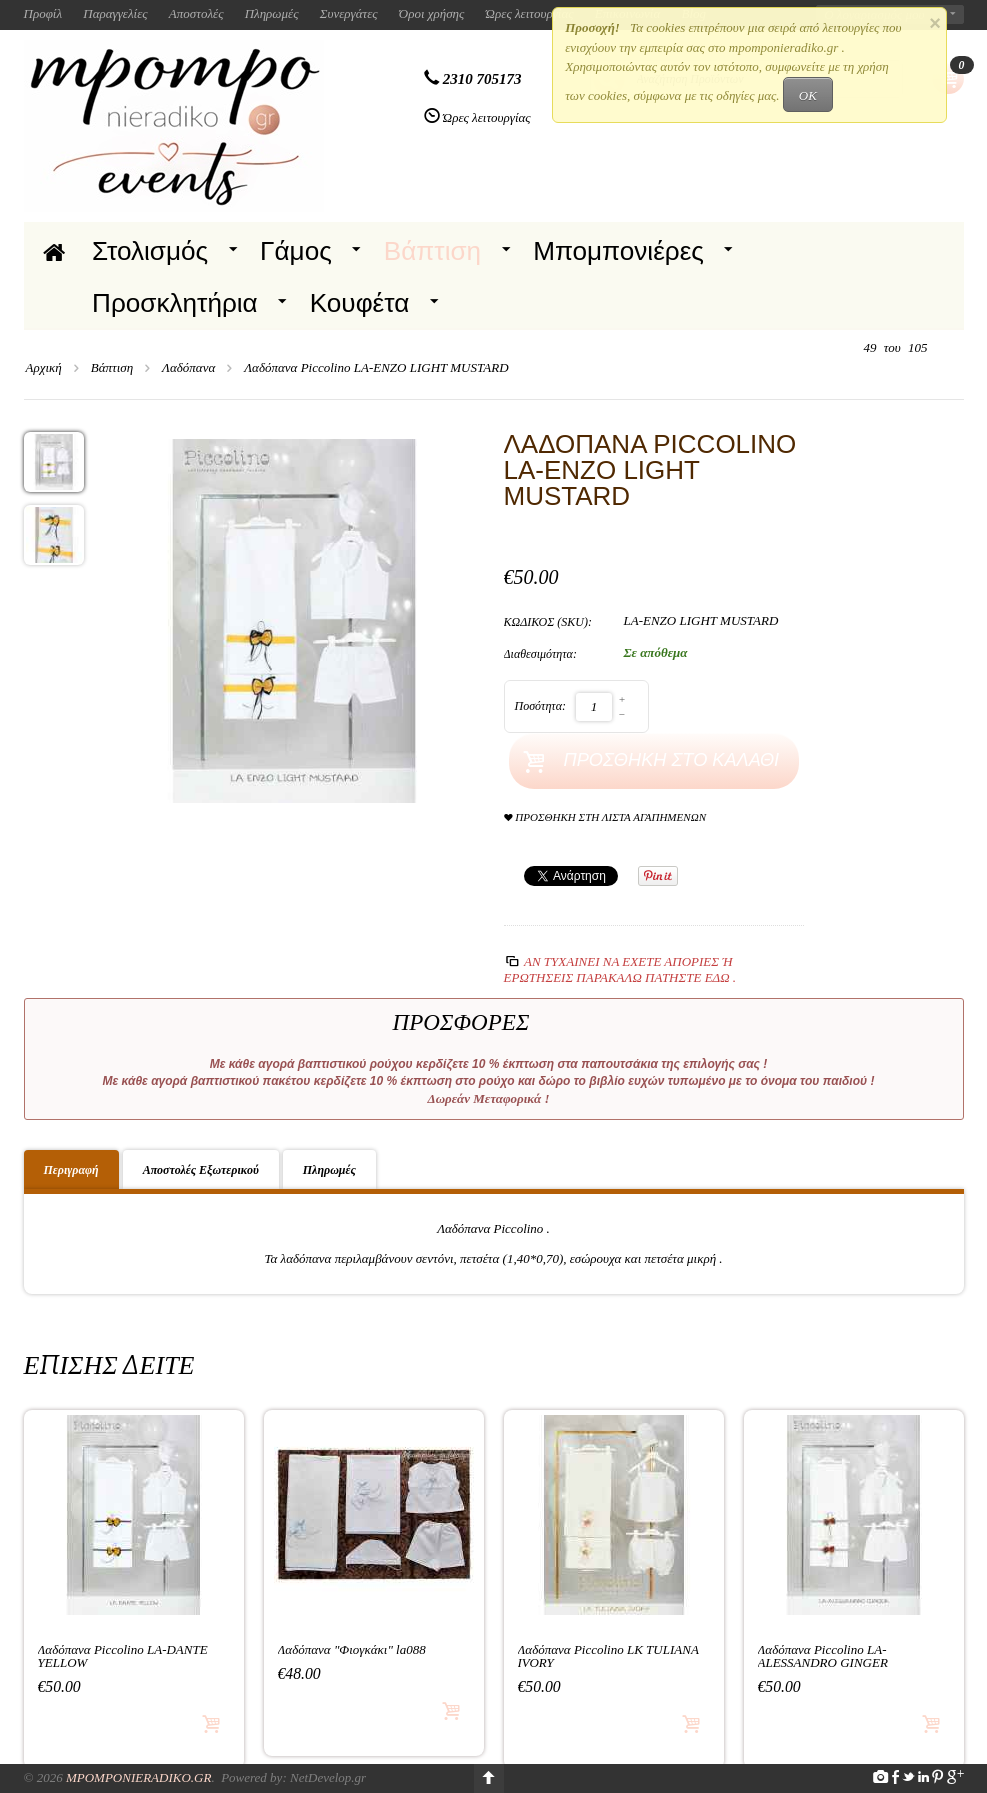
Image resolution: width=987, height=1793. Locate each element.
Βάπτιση (432, 251)
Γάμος (296, 251)
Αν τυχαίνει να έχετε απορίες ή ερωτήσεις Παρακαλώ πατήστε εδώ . (620, 969)
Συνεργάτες (349, 13)
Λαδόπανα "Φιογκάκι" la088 (352, 1649)
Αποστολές (196, 13)
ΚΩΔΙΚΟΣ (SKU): (548, 622)
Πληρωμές (272, 13)
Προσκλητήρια (175, 303)
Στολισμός (150, 251)
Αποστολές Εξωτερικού (201, 1170)
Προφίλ (43, 13)
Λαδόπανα (188, 367)
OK (808, 95)
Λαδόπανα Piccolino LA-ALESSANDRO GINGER (823, 1656)
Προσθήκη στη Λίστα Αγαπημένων (605, 817)
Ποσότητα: (540, 706)
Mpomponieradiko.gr (139, 1777)
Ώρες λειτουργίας (530, 13)
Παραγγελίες (115, 13)
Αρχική (44, 367)
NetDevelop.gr (328, 1777)
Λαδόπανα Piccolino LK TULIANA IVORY (608, 1656)
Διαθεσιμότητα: (540, 654)
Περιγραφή (71, 1170)
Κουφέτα (360, 303)
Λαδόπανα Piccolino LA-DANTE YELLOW (123, 1656)
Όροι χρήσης (432, 13)
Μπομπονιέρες (618, 251)
